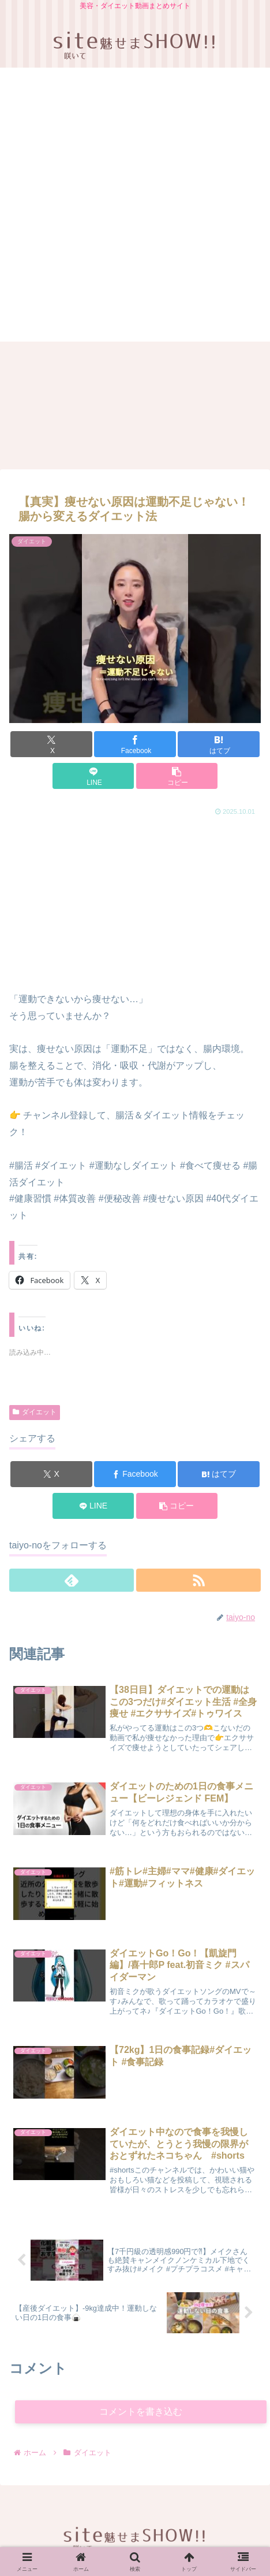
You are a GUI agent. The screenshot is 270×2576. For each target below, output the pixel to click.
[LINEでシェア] (93, 776)
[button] (177, 776)
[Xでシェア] (51, 744)
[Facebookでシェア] (135, 744)
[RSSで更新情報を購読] (198, 1580)
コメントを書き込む (140, 2411)
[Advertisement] (134, 207)
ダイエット (35, 1412)
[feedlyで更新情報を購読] (71, 1580)
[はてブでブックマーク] (219, 744)
